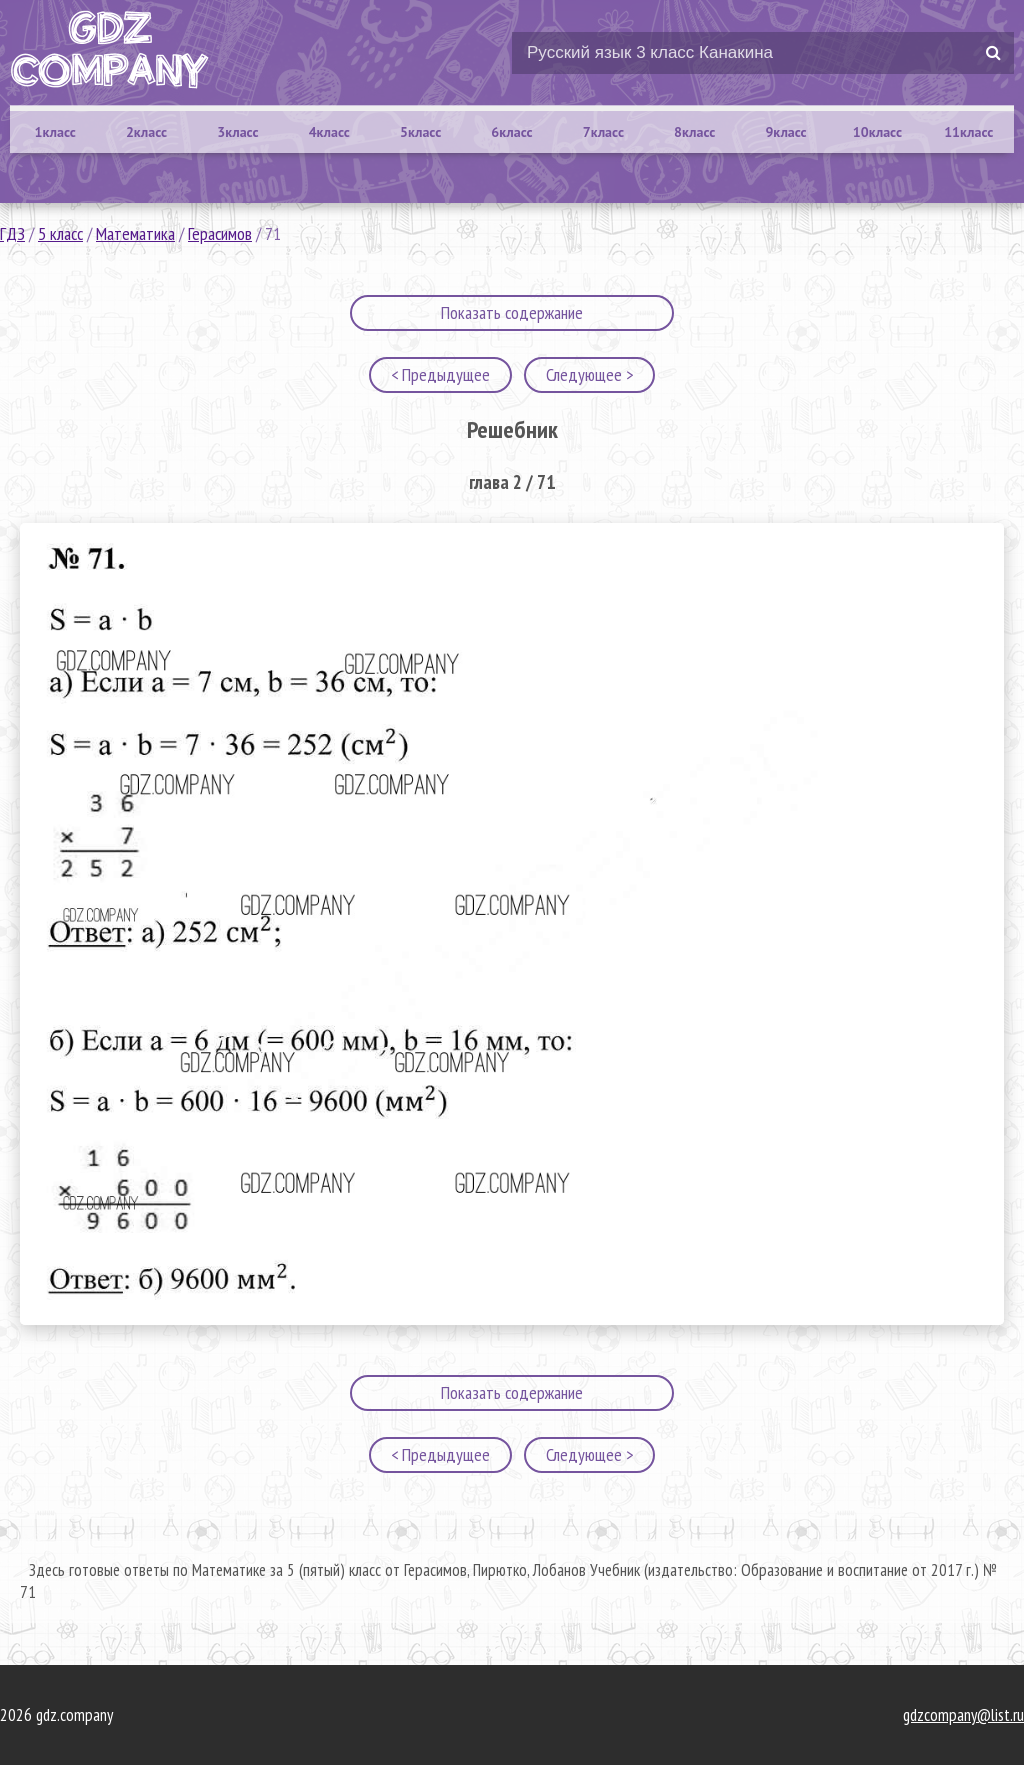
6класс (511, 132)
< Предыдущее (440, 374)
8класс (694, 132)
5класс (420, 132)
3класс (237, 132)
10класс (877, 132)
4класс (329, 132)
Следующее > (589, 374)
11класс (968, 132)
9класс (785, 132)
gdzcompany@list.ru (963, 1715)
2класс (146, 132)
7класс (603, 132)
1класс (55, 132)
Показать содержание (512, 312)
